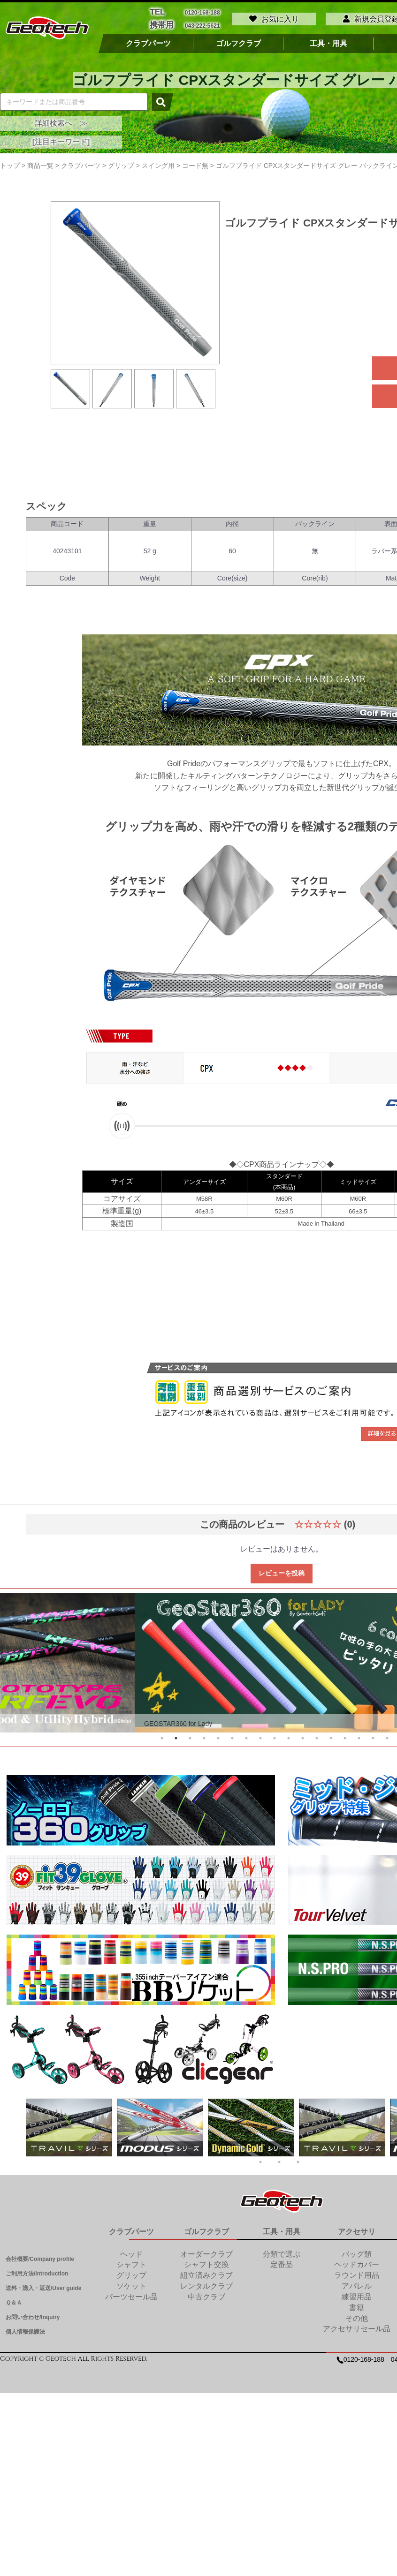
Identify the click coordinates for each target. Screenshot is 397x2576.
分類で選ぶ (281, 2251)
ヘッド (131, 2251)
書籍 (356, 2305)
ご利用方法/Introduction (37, 2270)
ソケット (131, 2283)
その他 (356, 2316)
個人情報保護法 (25, 2329)
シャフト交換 (206, 2262)
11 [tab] (302, 1735)
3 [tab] (190, 1735)
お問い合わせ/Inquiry (33, 2315)
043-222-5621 (202, 24)
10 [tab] (288, 1735)
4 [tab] (204, 1735)
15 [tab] (359, 1735)
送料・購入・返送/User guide (43, 2285)
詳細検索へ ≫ (61, 120)
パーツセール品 (131, 2294)
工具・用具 (328, 41)
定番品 (281, 2262)
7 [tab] (246, 1735)
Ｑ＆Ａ (14, 2300)
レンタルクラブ (206, 2283)
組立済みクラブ (206, 2273)
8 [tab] (260, 1735)
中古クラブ (206, 2294)
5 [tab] (218, 1735)
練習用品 (357, 2294)
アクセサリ (356, 2229)
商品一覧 (40, 162)
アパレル (357, 2283)
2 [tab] (176, 1735)
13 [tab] (331, 1735)
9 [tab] (274, 1735)
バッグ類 (357, 2251)
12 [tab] (316, 1735)
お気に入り (274, 18)
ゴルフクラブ (238, 41)
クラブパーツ (148, 41)
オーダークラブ (206, 2251)
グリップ (131, 2273)
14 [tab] (345, 1735)
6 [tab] (232, 1735)
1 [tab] (162, 1735)
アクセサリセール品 (356, 2326)
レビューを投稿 (282, 1570)
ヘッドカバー (356, 2262)
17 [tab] (387, 1735)
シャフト (131, 2262)
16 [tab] (373, 1735)
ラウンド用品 (356, 2273)
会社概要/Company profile (40, 2256)
